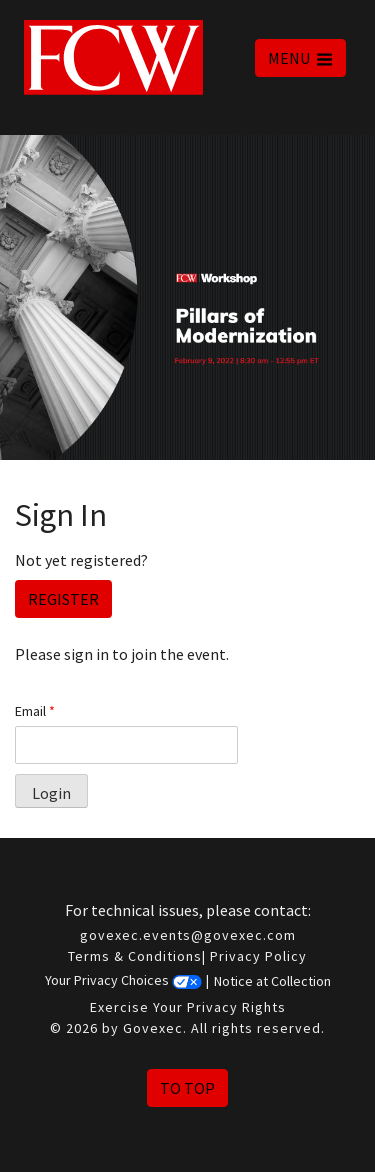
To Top (187, 1088)
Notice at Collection (272, 981)
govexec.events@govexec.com (188, 935)
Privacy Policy (258, 956)
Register (63, 599)
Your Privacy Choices (123, 981)
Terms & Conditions (135, 956)
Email (35, 711)
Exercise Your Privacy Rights (188, 1007)
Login (51, 793)
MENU (300, 58)
